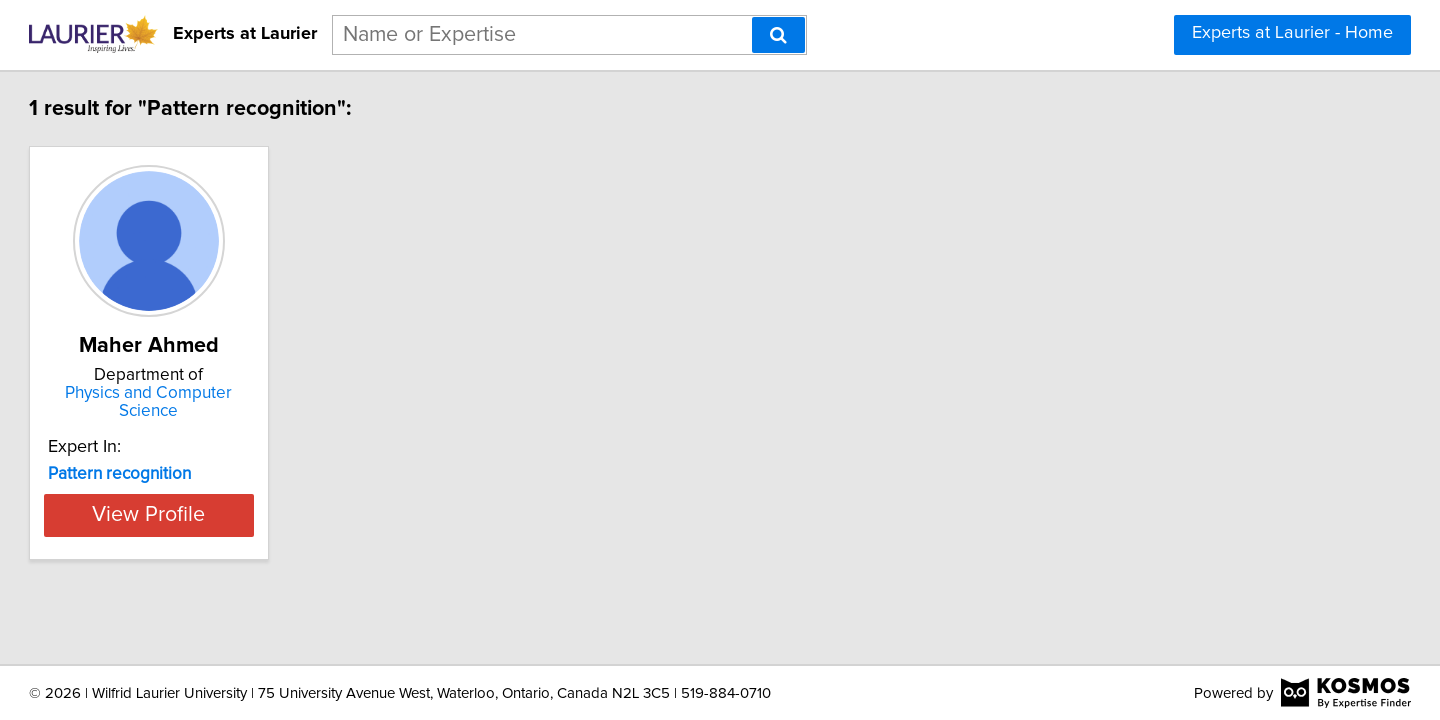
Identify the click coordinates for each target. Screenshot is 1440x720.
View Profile (265, 497)
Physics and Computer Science (265, 393)
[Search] (778, 35)
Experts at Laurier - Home (1292, 33)
